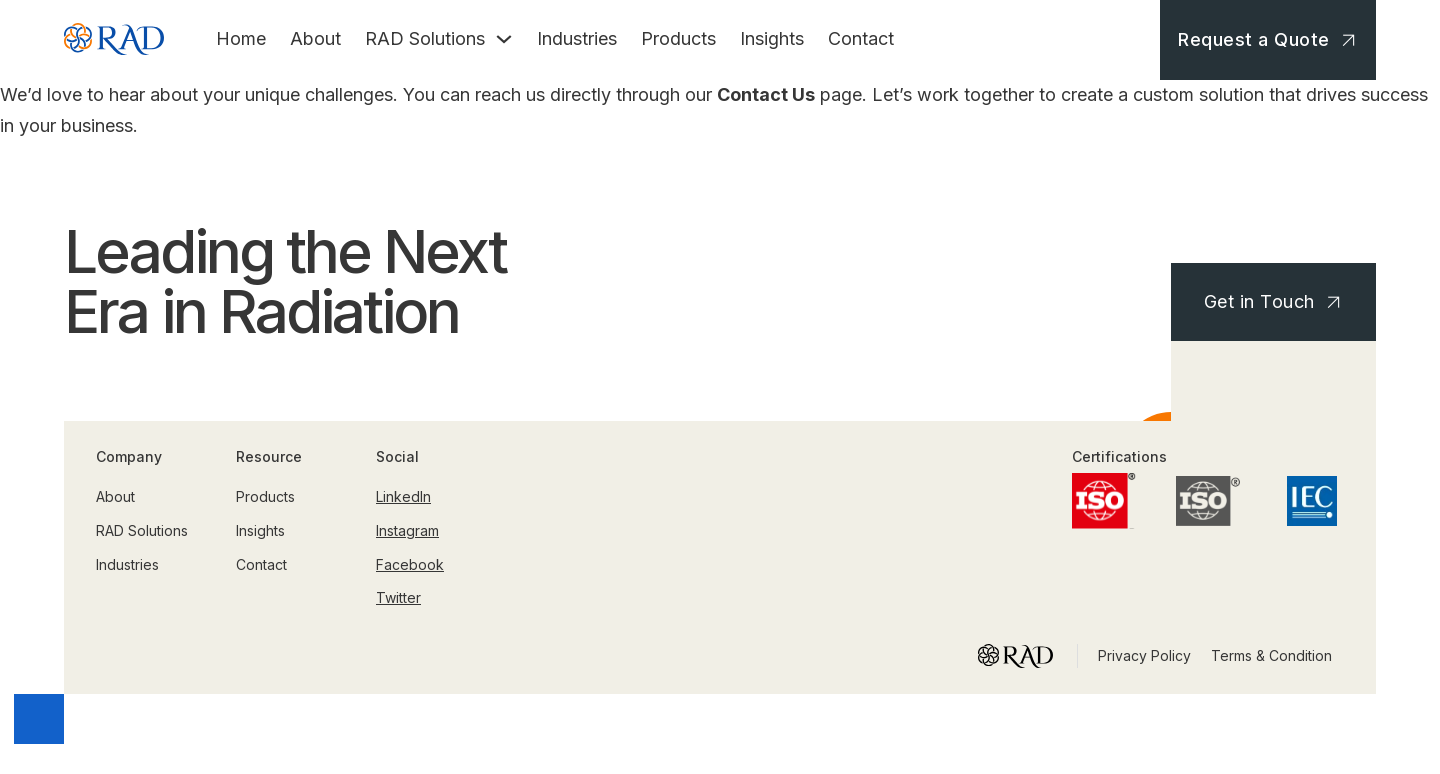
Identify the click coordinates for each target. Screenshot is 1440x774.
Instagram (407, 530)
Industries (577, 38)
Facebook (410, 564)
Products (678, 38)
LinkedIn (403, 496)
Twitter (398, 597)
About (315, 38)
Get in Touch (1275, 302)
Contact (861, 38)
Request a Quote (1270, 40)
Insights (772, 38)
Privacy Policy (1144, 655)
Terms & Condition (1271, 655)
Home (241, 38)
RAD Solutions (425, 38)
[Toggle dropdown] (504, 39)
